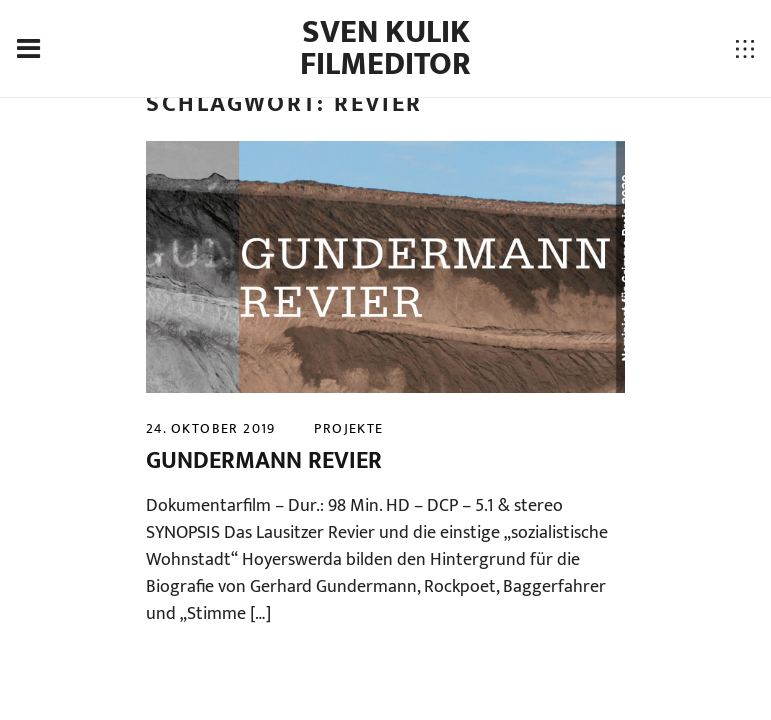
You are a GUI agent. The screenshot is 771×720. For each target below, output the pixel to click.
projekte (348, 428)
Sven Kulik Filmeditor (385, 48)
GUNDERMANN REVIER (264, 461)
